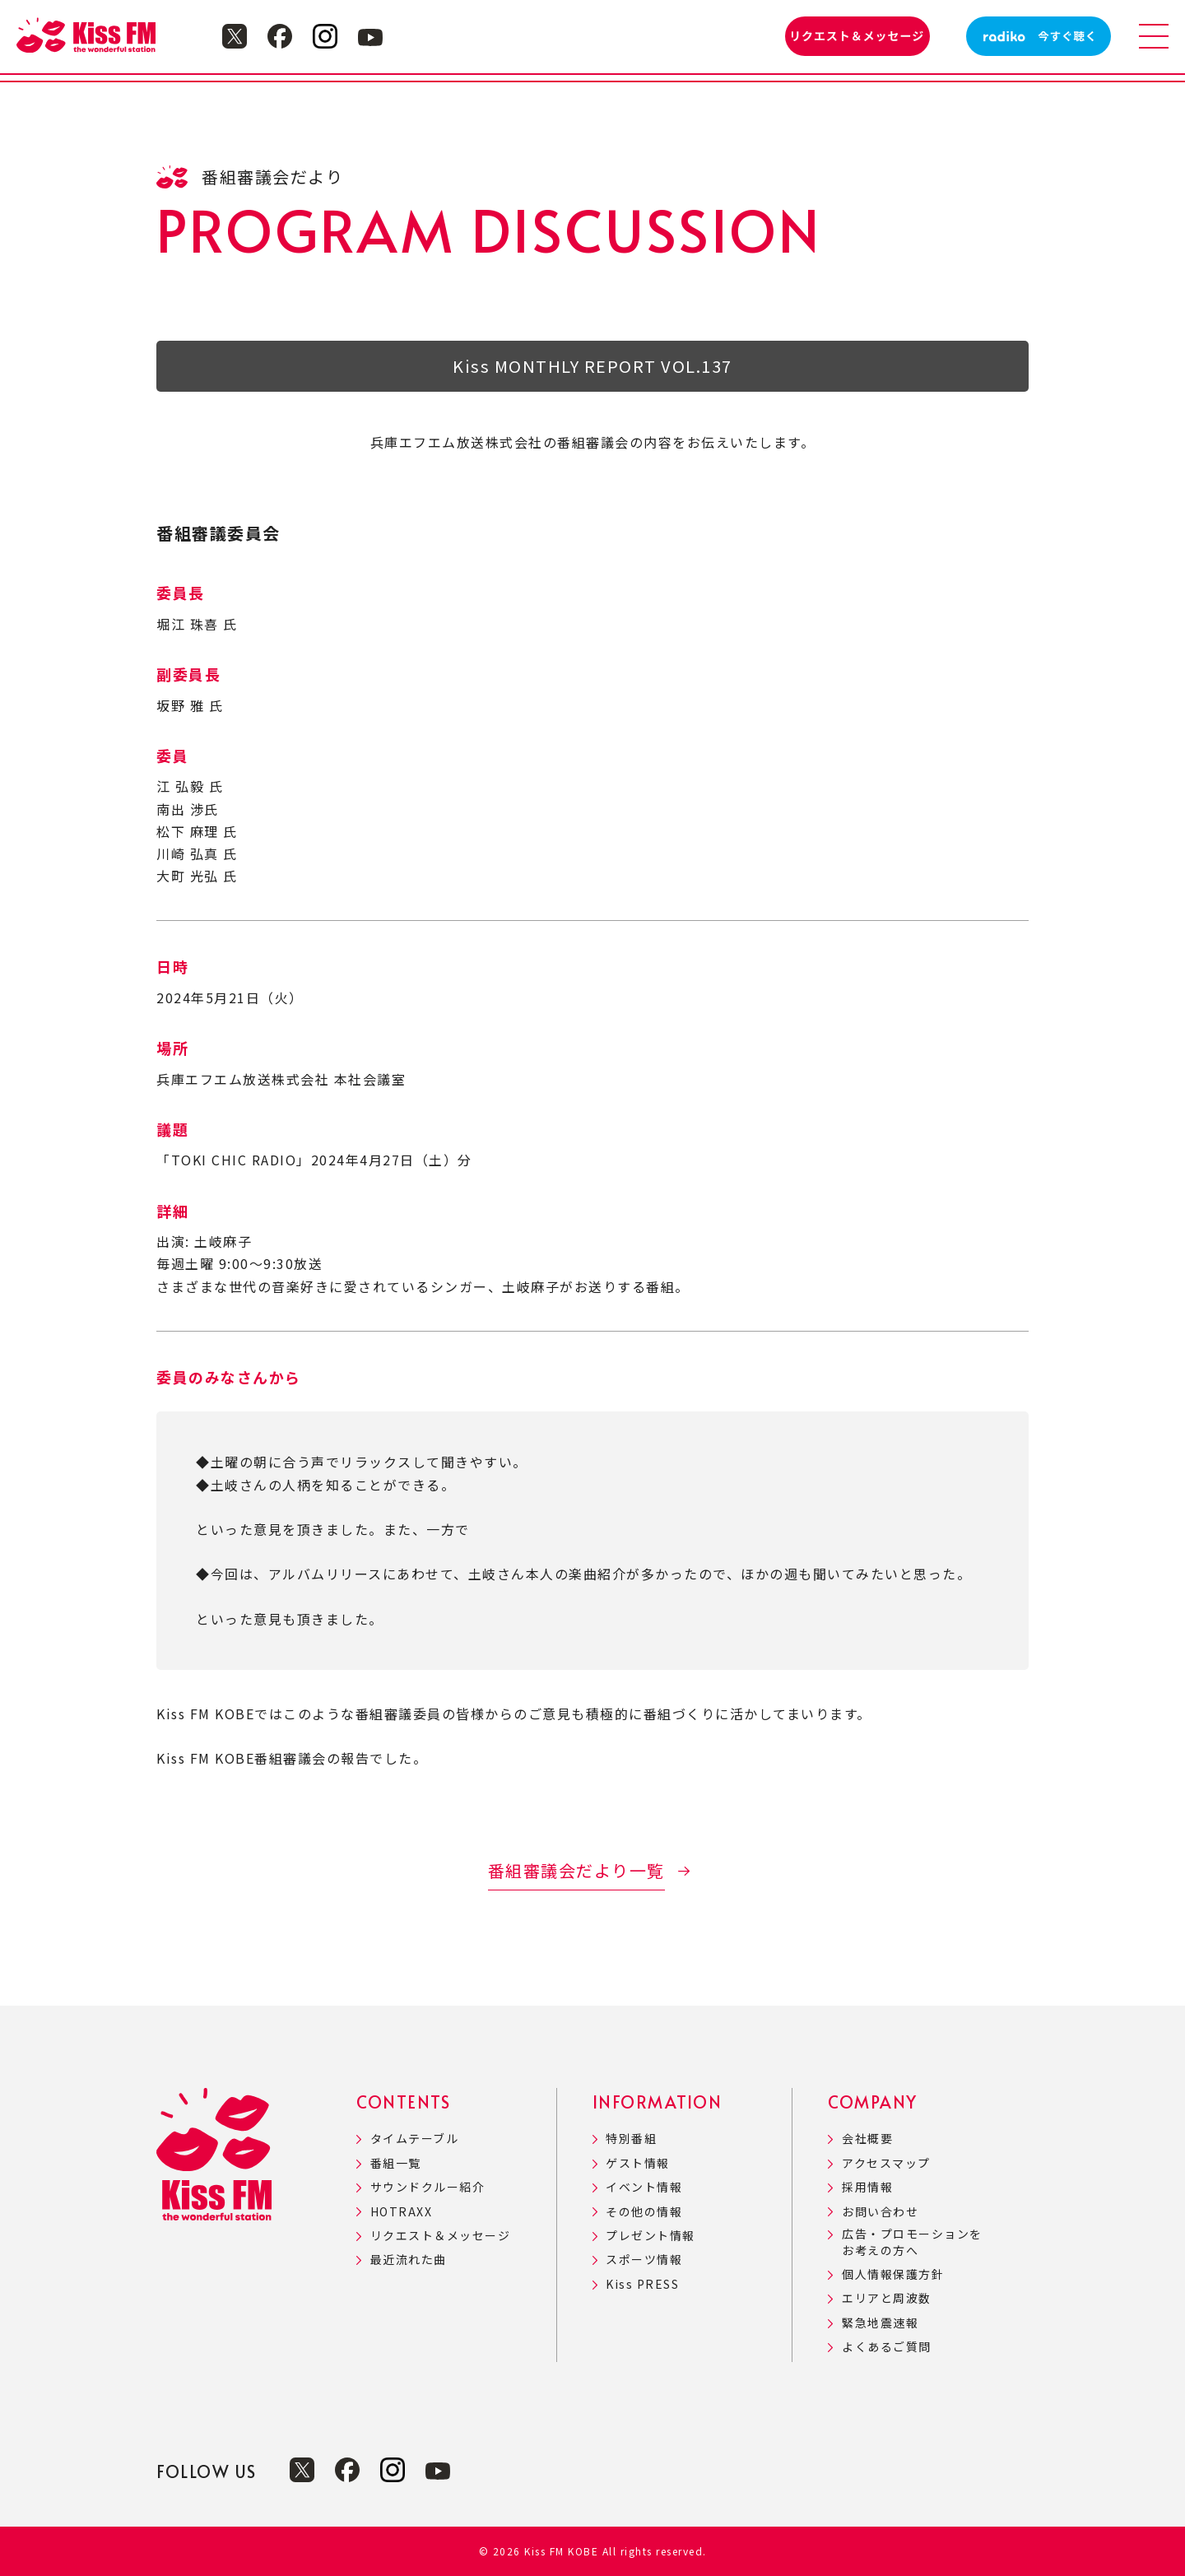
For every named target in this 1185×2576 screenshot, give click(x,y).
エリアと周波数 (887, 2298)
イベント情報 (644, 2187)
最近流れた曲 (408, 2259)
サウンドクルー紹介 (428, 2187)
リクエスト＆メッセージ (440, 2236)
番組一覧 (395, 2163)
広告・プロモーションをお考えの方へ (912, 2242)
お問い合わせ (880, 2212)
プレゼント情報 (650, 2236)
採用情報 (867, 2187)
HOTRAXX (401, 2212)
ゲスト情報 (638, 2163)
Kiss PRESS (642, 2284)
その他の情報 (644, 2212)
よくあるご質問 (887, 2347)
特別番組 (631, 2138)
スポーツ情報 (644, 2259)
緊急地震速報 (880, 2323)
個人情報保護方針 (893, 2274)
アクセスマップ (886, 2163)
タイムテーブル (414, 2138)
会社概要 (867, 2138)
